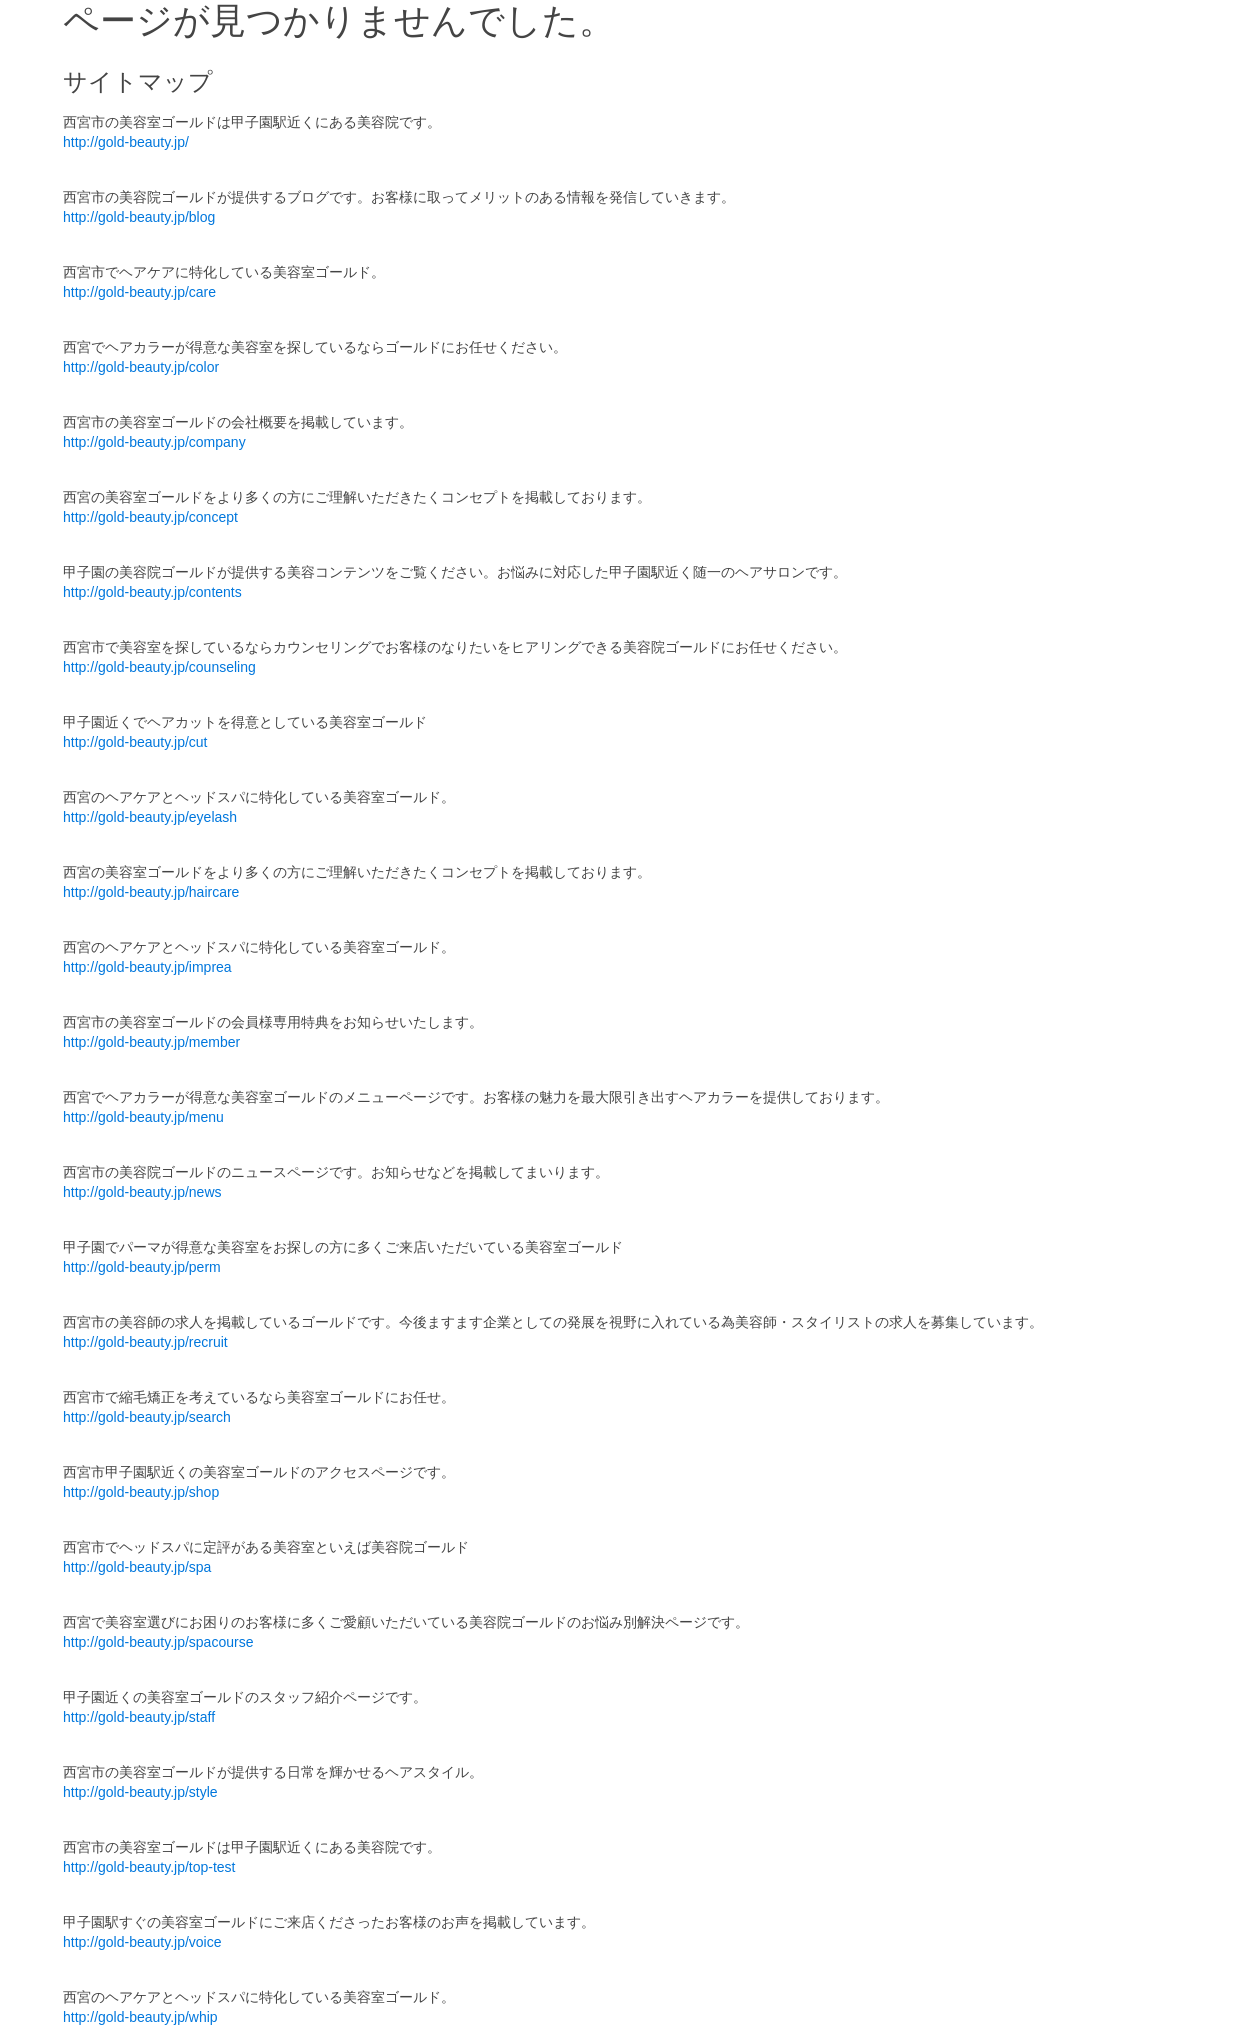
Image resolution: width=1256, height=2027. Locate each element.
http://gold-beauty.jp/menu (143, 1117)
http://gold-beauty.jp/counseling (159, 667)
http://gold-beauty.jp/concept (150, 517)
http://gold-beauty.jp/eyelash (150, 817)
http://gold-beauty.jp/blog (139, 217)
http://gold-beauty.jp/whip (140, 2017)
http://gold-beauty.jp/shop (141, 1492)
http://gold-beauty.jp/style (140, 1792)
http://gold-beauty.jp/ (126, 142)
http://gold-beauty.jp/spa (137, 1567)
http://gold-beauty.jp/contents (152, 592)
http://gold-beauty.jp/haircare (151, 892)
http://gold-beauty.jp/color (141, 367)
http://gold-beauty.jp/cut (135, 742)
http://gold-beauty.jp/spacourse (158, 1642)
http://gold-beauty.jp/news (142, 1192)
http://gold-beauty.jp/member (151, 1042)
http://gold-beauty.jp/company (154, 442)
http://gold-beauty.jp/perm (142, 1267)
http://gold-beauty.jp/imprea (147, 967)
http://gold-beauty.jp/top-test (149, 1867)
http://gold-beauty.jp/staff (139, 1717)
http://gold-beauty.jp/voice (142, 1942)
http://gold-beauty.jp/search (147, 1417)
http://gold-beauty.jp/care (139, 292)
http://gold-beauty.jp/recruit (145, 1342)
